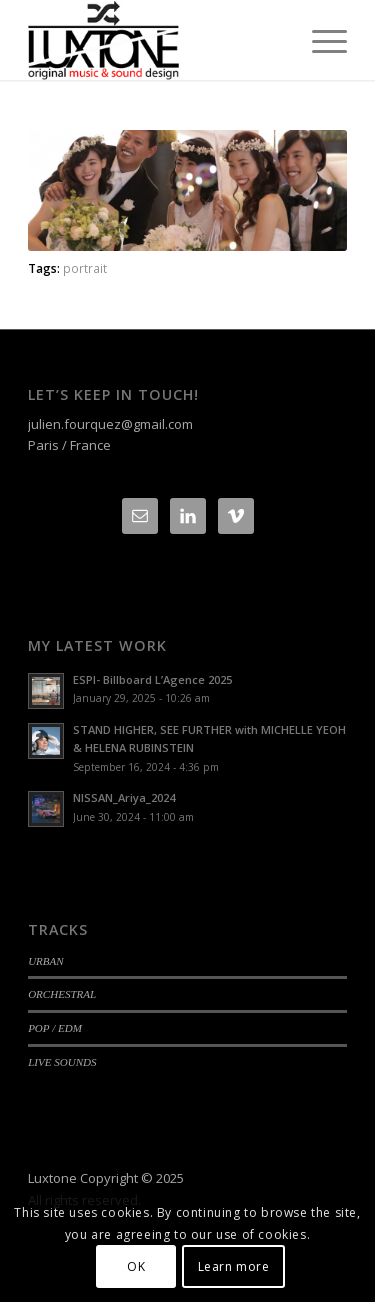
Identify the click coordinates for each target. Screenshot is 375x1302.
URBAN (46, 961)
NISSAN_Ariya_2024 (124, 797)
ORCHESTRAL (62, 994)
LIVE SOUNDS (62, 1062)
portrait (85, 268)
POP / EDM (55, 1028)
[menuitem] (319, 40)
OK (136, 1266)
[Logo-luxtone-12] (155, 40)
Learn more (234, 1266)
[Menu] (319, 40)
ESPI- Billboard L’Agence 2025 (152, 679)
